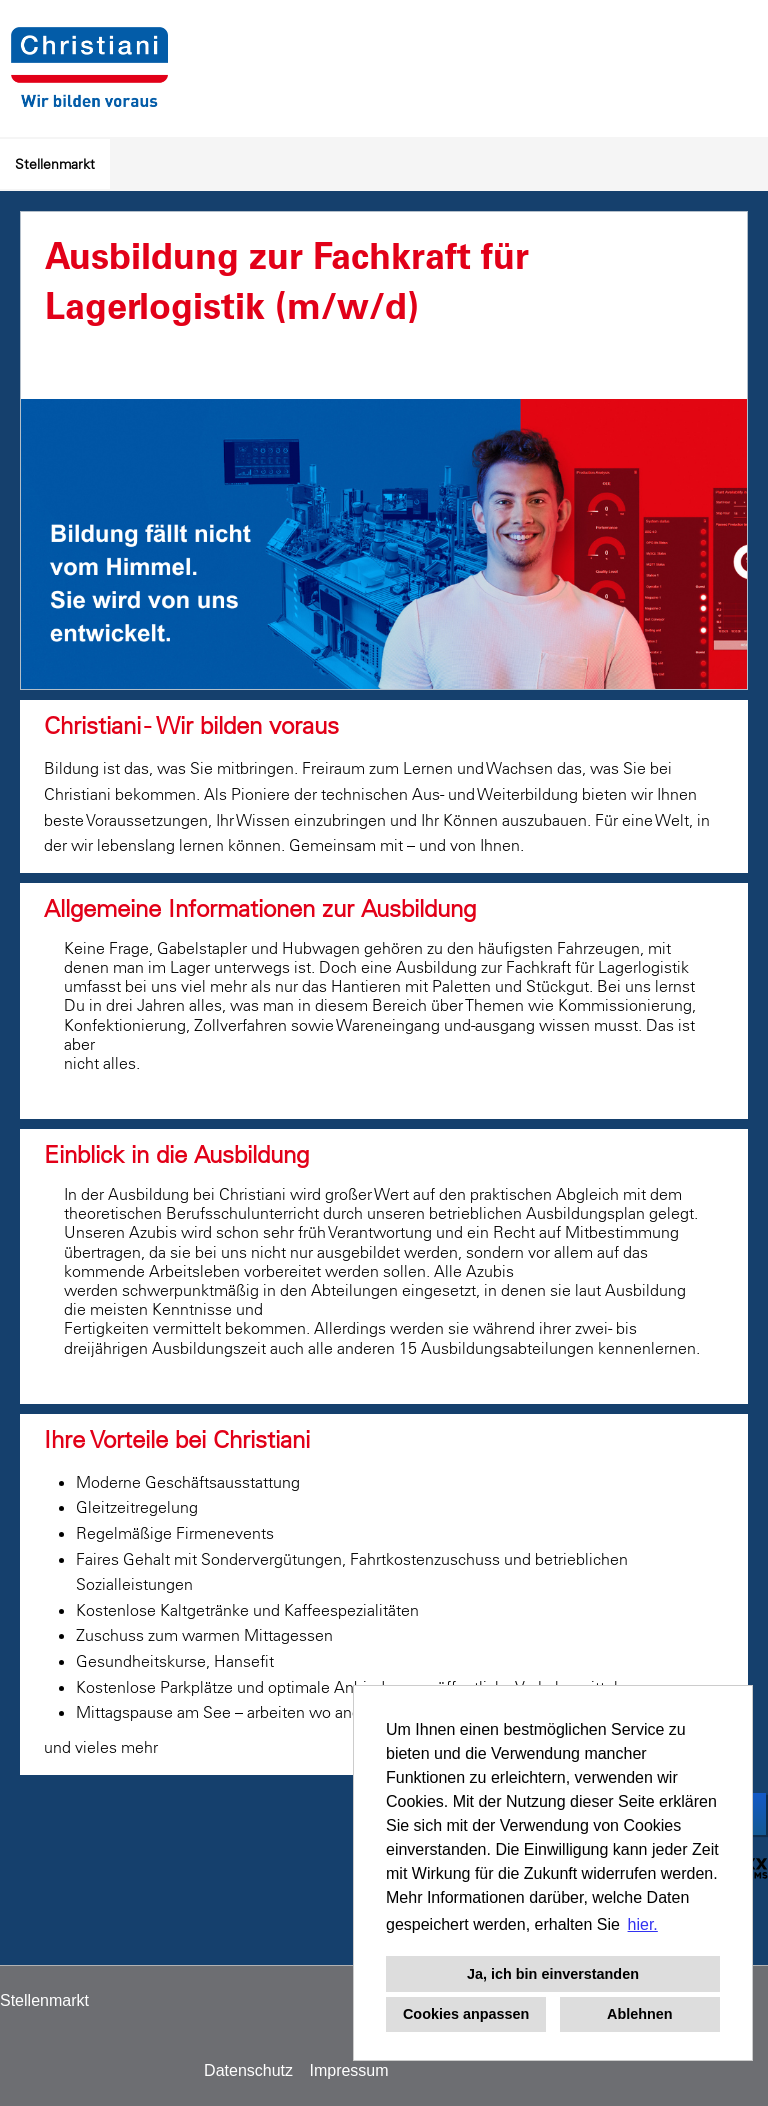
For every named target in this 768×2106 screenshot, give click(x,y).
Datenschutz (248, 2070)
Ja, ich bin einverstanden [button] (553, 1974)
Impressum (348, 2070)
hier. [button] (643, 1924)
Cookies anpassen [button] (466, 2014)
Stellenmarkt (55, 164)
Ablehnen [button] (640, 2014)
